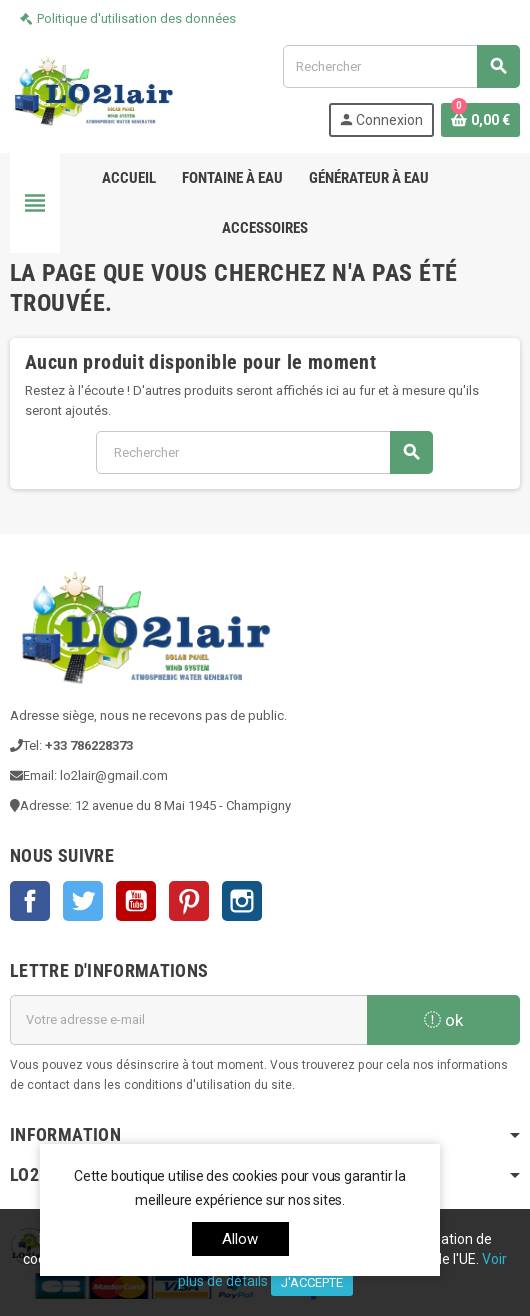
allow (240, 1239)
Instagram (242, 901)
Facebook (30, 901)
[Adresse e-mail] (188, 1020)
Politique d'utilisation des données (136, 18)
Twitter (83, 901)
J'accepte (312, 1282)
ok (443, 1020)
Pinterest (189, 901)
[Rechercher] (401, 66)
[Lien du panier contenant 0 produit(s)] (480, 120)
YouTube (136, 901)
